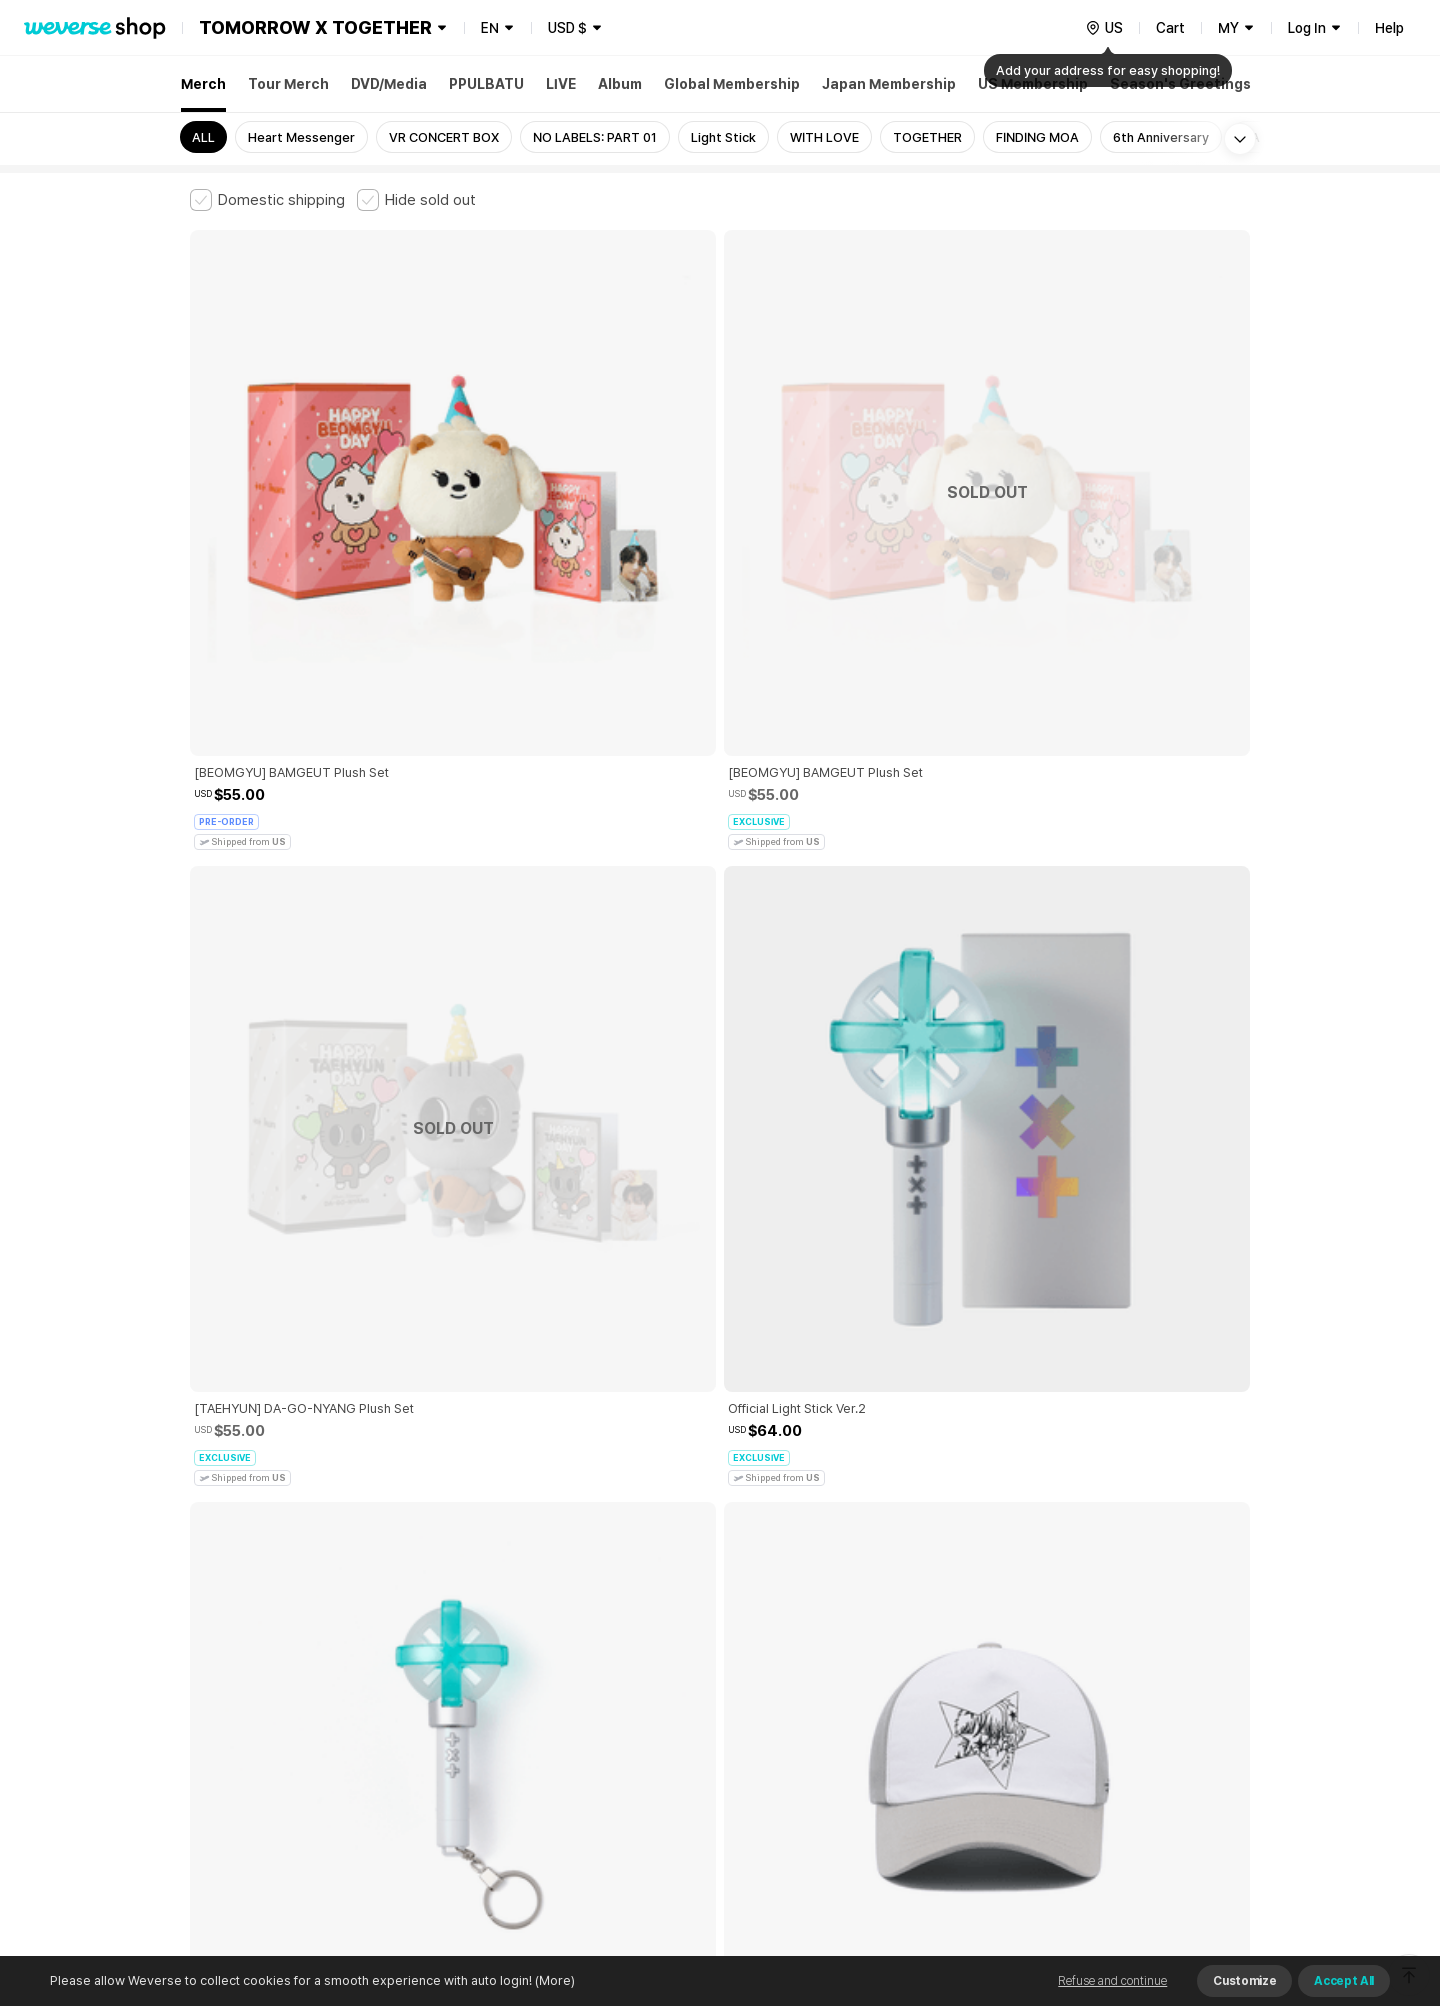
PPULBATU (486, 84)
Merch (203, 84)
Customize (1244, 1981)
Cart (1170, 28)
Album (620, 84)
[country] (1104, 28)
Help (1389, 28)
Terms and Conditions (245, 1671)
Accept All (1344, 1981)
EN (490, 28)
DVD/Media (389, 84)
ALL (203, 137)
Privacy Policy (815, 1671)
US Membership (1033, 84)
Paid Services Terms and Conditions (435, 1671)
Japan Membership (889, 84)
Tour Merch (288, 84)
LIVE (561, 84)
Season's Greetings (1180, 84)
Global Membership (732, 84)
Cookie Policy (917, 1671)
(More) (553, 1980)
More (720, 1532)
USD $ (567, 28)
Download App (1199, 1877)
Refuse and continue (1112, 1981)
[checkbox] (267, 200)
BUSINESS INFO (527, 1759)
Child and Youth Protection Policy (656, 1671)
